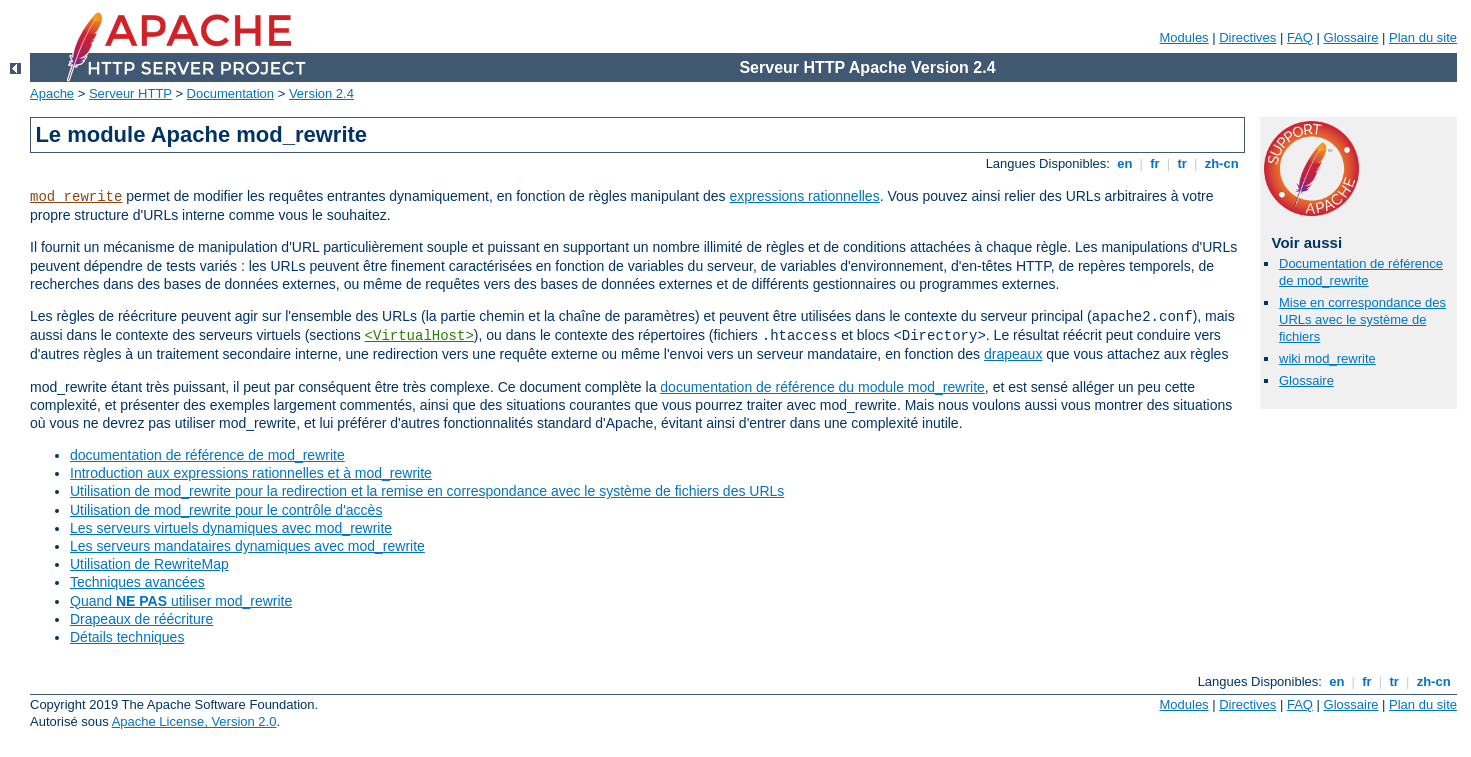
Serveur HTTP (130, 93)
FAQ (1300, 37)
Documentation (230, 93)
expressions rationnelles (804, 196)
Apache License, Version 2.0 (194, 721)
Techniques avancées (137, 582)
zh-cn (1221, 163)
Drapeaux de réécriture (141, 619)
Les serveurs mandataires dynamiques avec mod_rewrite (247, 546)
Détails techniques (127, 637)
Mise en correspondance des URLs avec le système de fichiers (1362, 319)
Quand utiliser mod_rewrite (181, 601)
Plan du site (1423, 37)
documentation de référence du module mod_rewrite (822, 387)
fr (1155, 163)
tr (1182, 163)
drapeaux (1013, 354)
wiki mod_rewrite (1327, 358)
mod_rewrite (76, 197)
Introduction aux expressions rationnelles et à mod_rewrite (251, 473)
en (1125, 163)
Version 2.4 (321, 93)
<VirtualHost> (419, 336)
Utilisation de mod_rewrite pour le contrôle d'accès (226, 510)
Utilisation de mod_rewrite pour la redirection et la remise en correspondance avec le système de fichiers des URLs (427, 491)
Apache (52, 93)
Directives (1247, 37)
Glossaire (1351, 37)
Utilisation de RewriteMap (149, 564)
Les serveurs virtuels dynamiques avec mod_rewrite (231, 528)
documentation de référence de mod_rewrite (207, 455)
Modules (1183, 37)
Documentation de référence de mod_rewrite (1361, 272)
